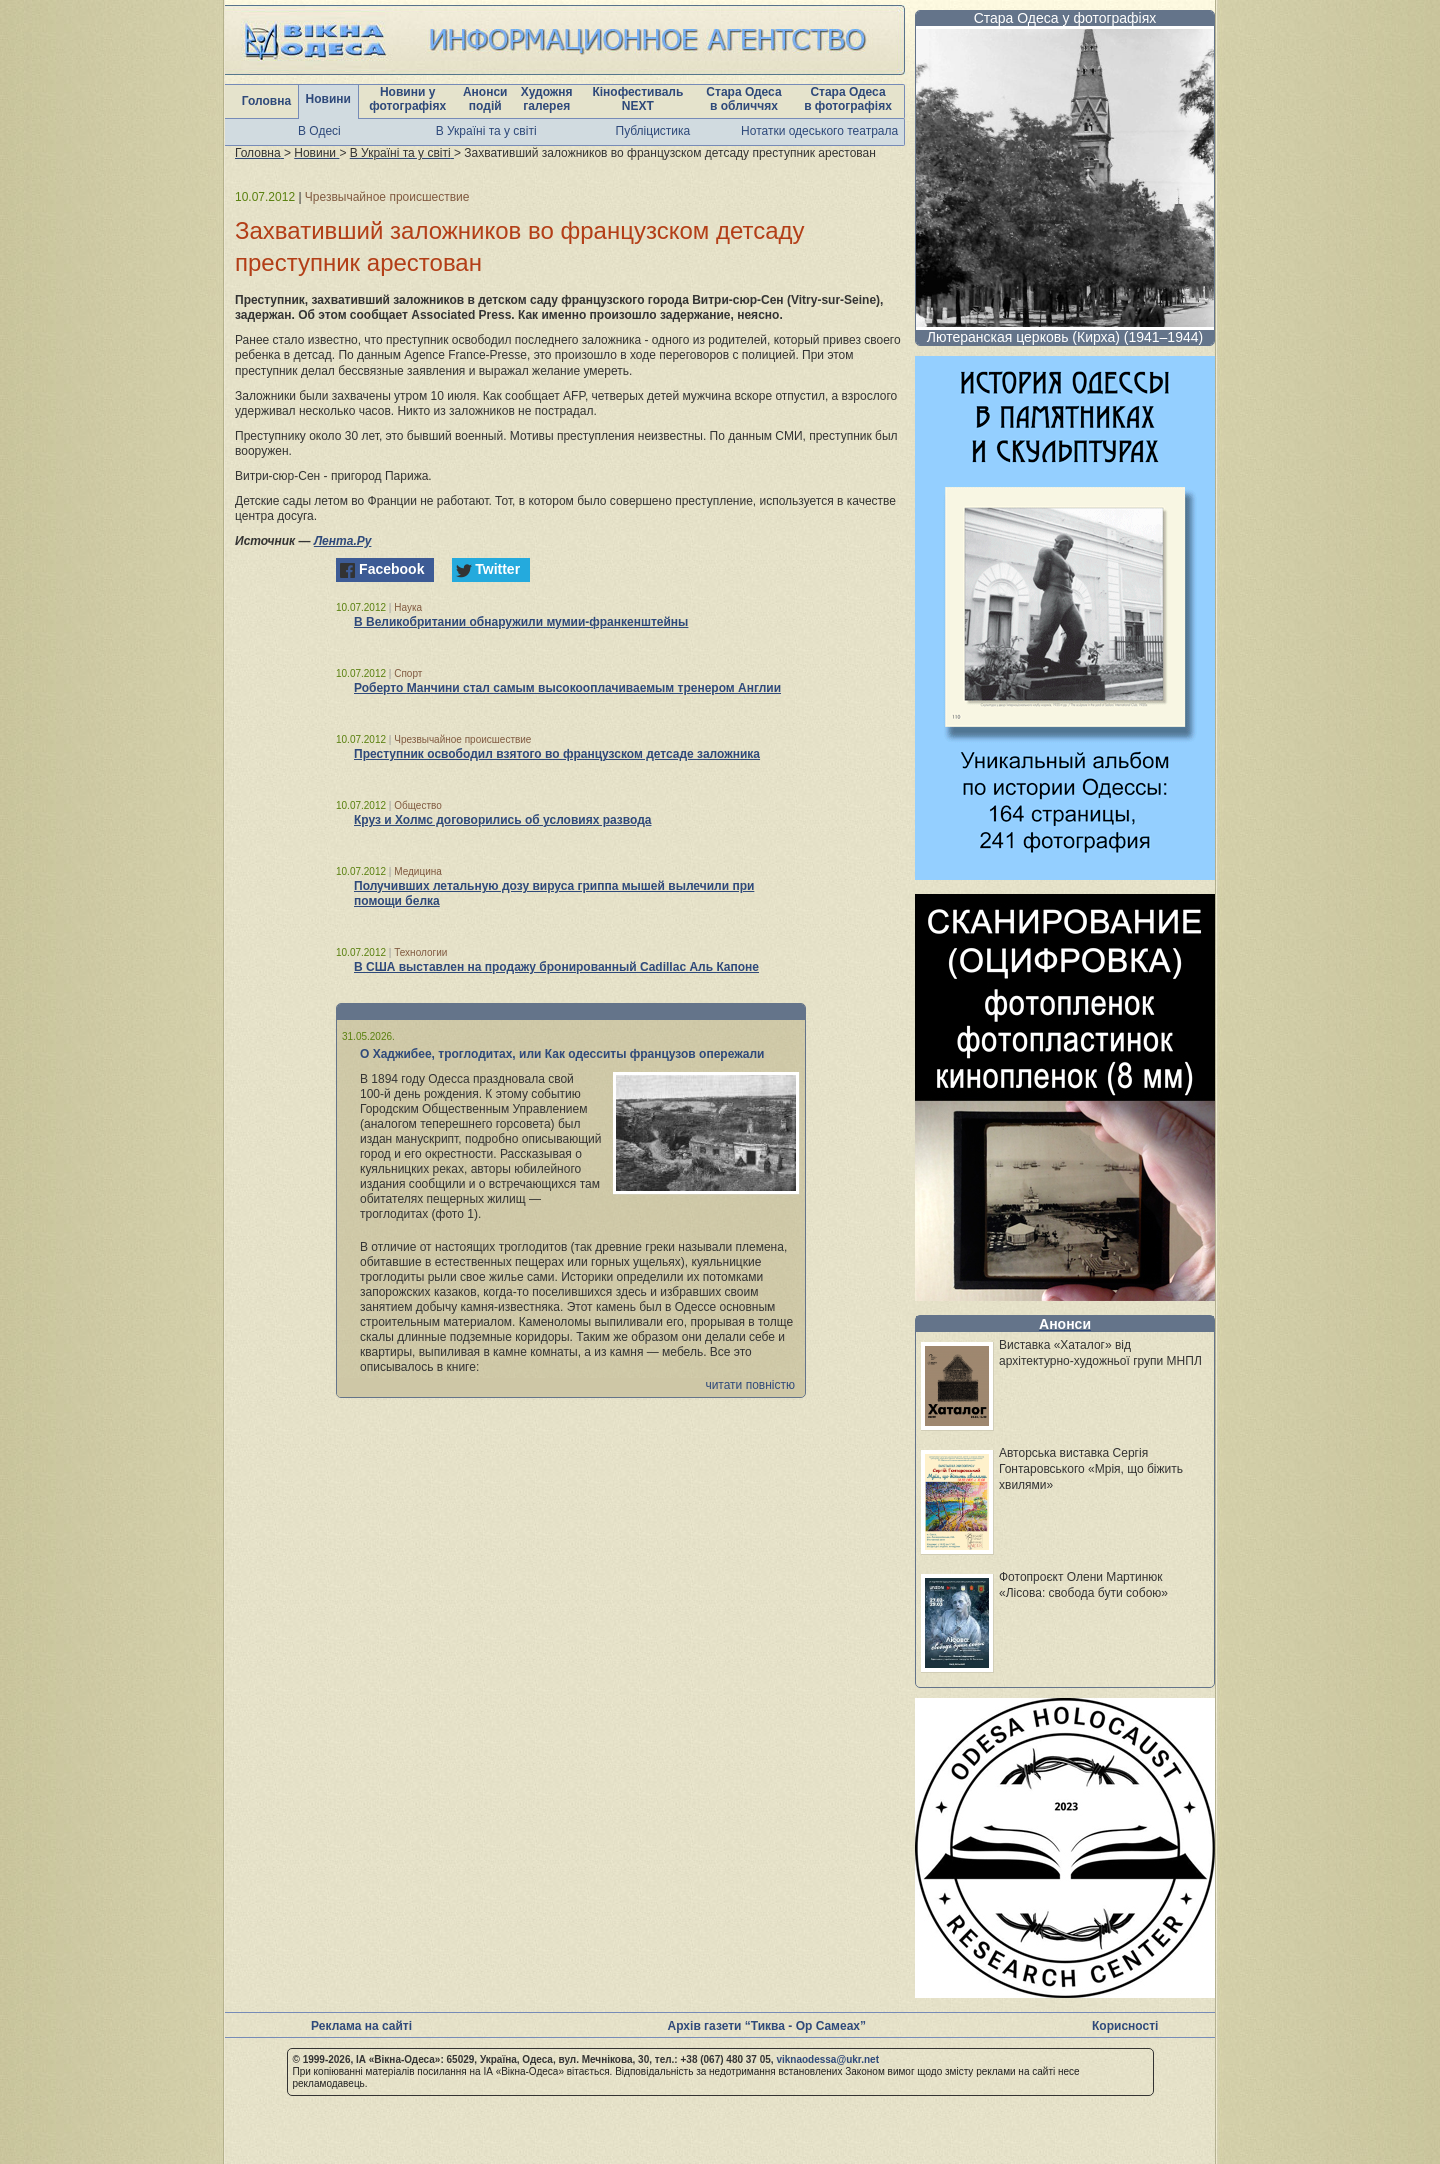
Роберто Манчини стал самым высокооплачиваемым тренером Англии (567, 688)
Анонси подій (485, 99)
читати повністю (750, 1385)
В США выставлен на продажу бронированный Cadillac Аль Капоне (556, 967)
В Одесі (319, 131)
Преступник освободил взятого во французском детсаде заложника (557, 754)
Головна (266, 101)
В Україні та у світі (486, 131)
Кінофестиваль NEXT (637, 99)
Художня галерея (547, 99)
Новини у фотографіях (407, 99)
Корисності (1125, 2026)
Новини (328, 99)
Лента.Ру (343, 541)
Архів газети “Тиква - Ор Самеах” (767, 2026)
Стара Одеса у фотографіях (1065, 18)
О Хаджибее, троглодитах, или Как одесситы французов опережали (562, 1054)
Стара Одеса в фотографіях (848, 99)
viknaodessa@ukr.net (827, 2059)
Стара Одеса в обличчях (743, 99)
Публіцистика (653, 131)
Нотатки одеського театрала (819, 131)
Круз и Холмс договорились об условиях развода (503, 820)
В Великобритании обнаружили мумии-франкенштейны (521, 622)
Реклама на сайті (361, 2026)
